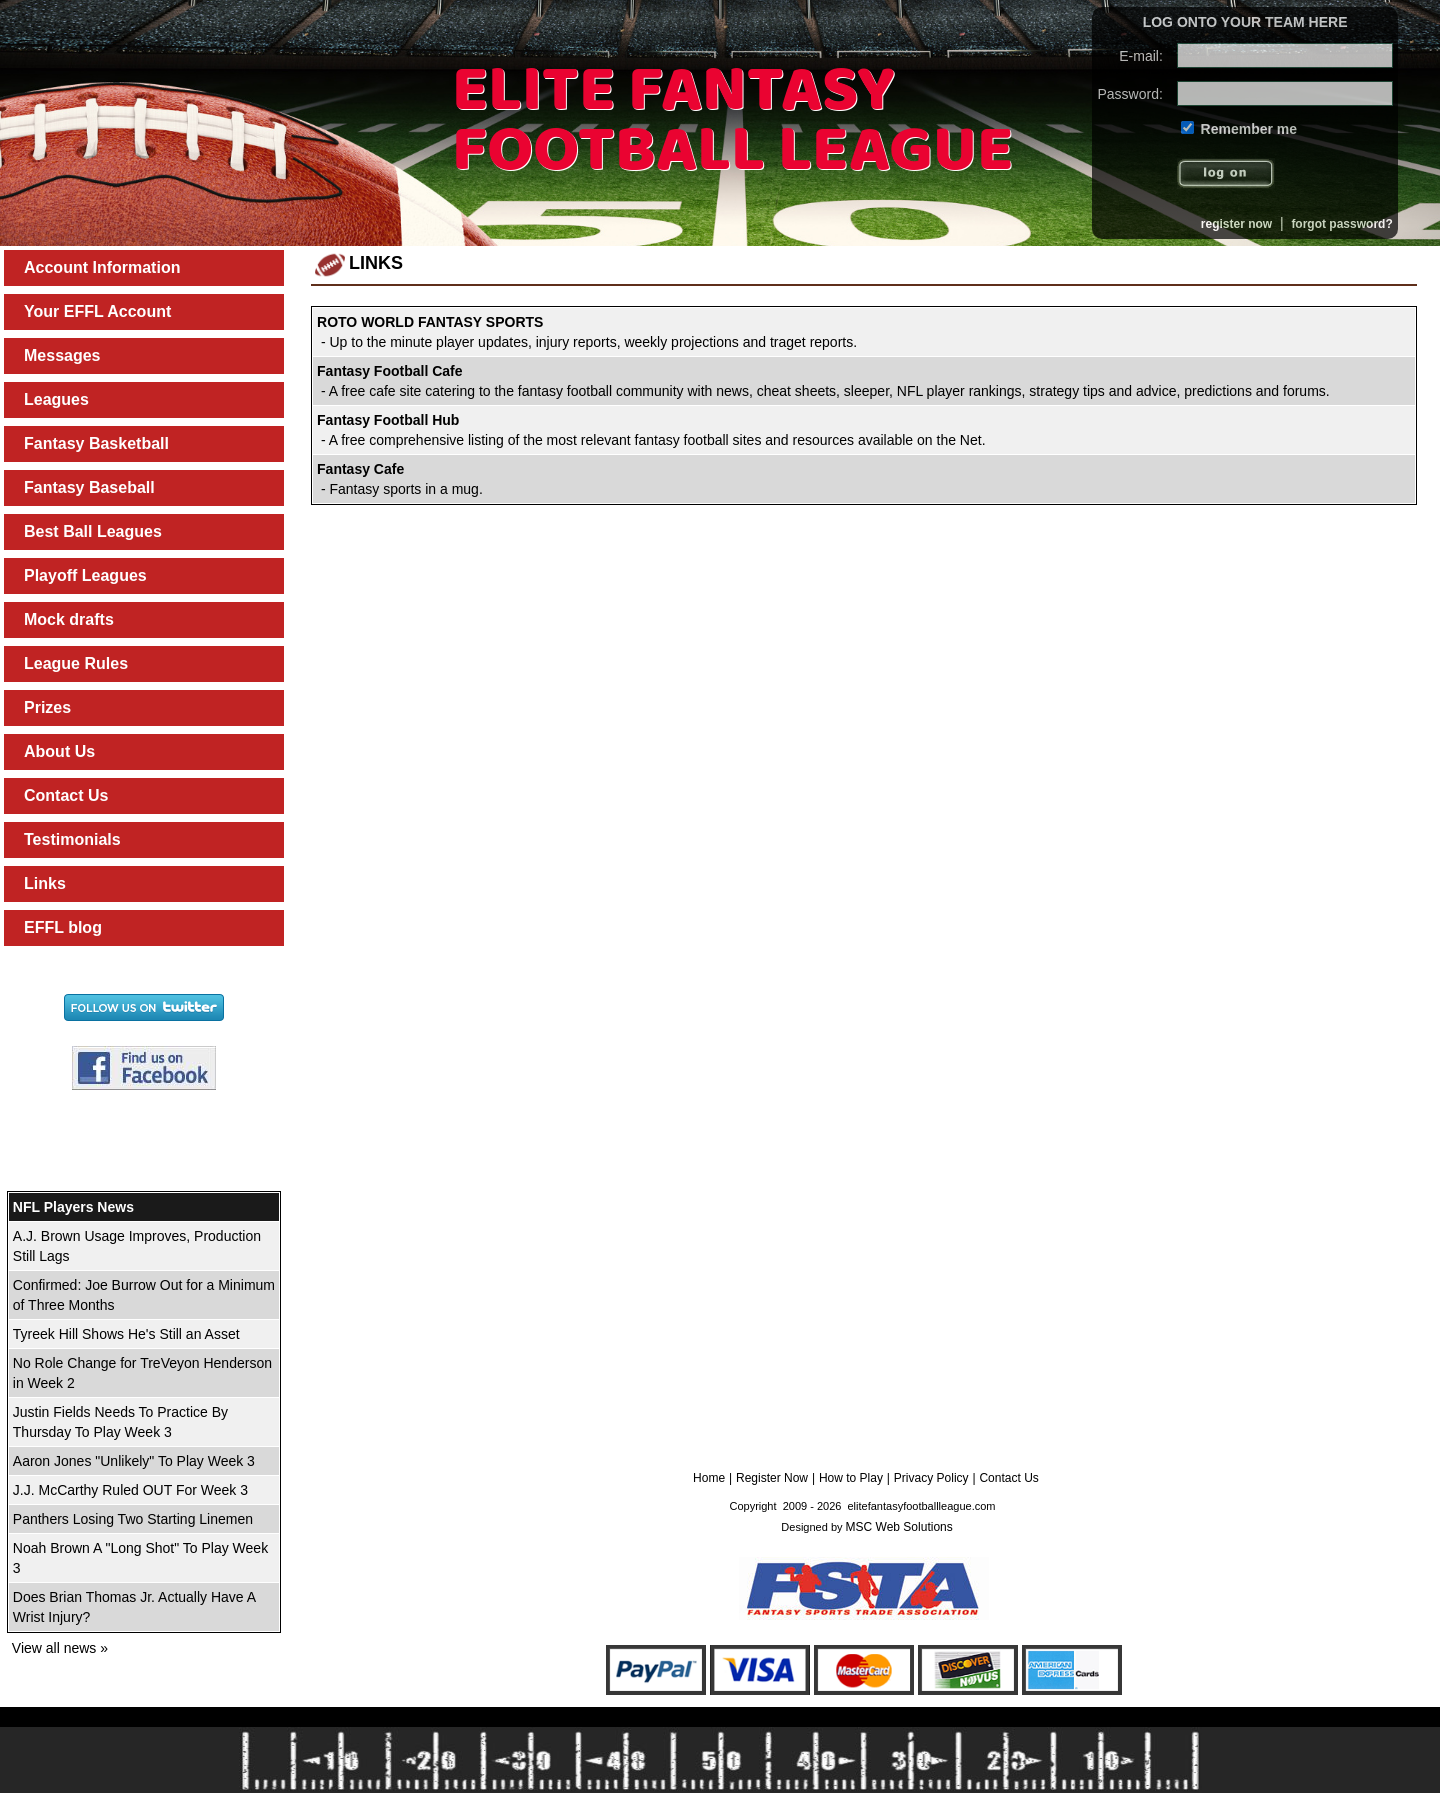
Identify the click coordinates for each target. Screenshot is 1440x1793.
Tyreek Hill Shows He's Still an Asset (126, 1334)
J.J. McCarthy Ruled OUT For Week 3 (130, 1490)
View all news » (60, 1648)
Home (709, 1478)
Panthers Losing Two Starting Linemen (133, 1519)
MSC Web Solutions (899, 1527)
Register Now (772, 1478)
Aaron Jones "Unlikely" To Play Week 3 (134, 1461)
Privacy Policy (931, 1478)
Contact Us (1008, 1478)
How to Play (851, 1478)
